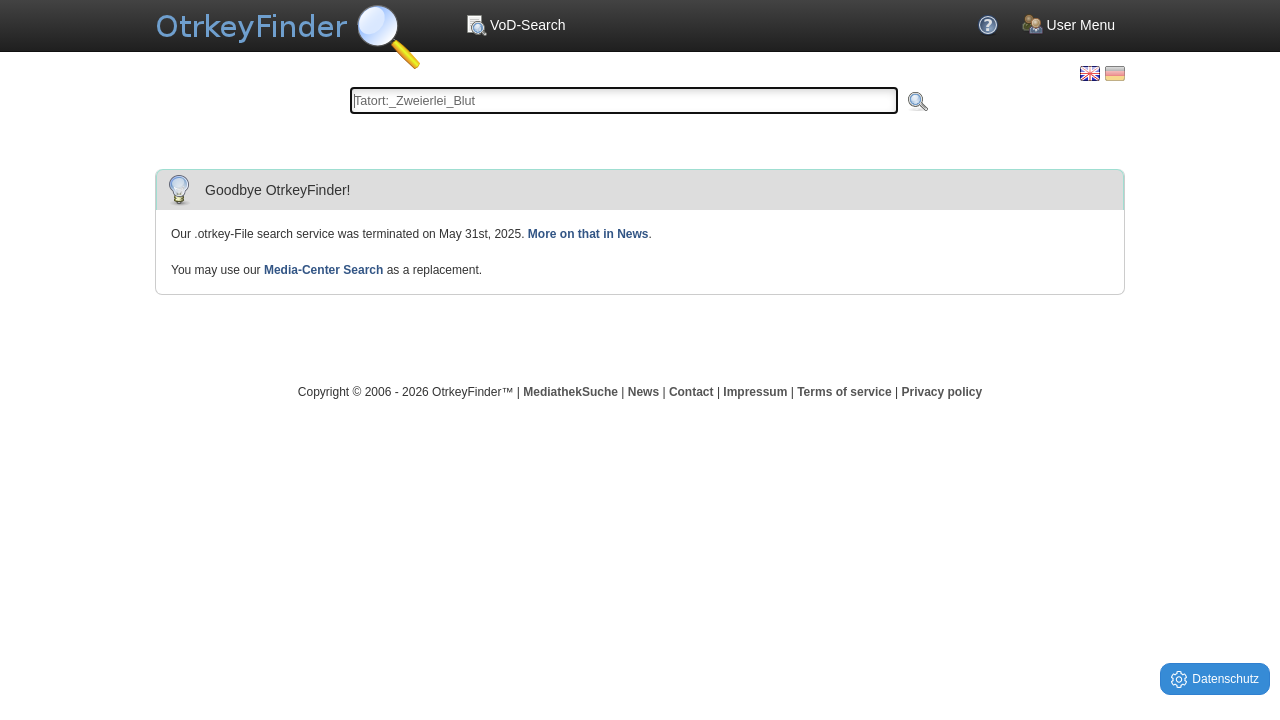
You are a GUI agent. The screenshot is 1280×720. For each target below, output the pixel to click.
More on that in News (588, 234)
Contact (691, 392)
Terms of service (844, 392)
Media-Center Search (323, 270)
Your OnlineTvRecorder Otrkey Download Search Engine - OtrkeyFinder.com (287, 30)
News (643, 392)
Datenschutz (1215, 679)
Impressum (755, 392)
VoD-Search (515, 25)
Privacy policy (941, 392)
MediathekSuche (570, 392)
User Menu (1068, 25)
